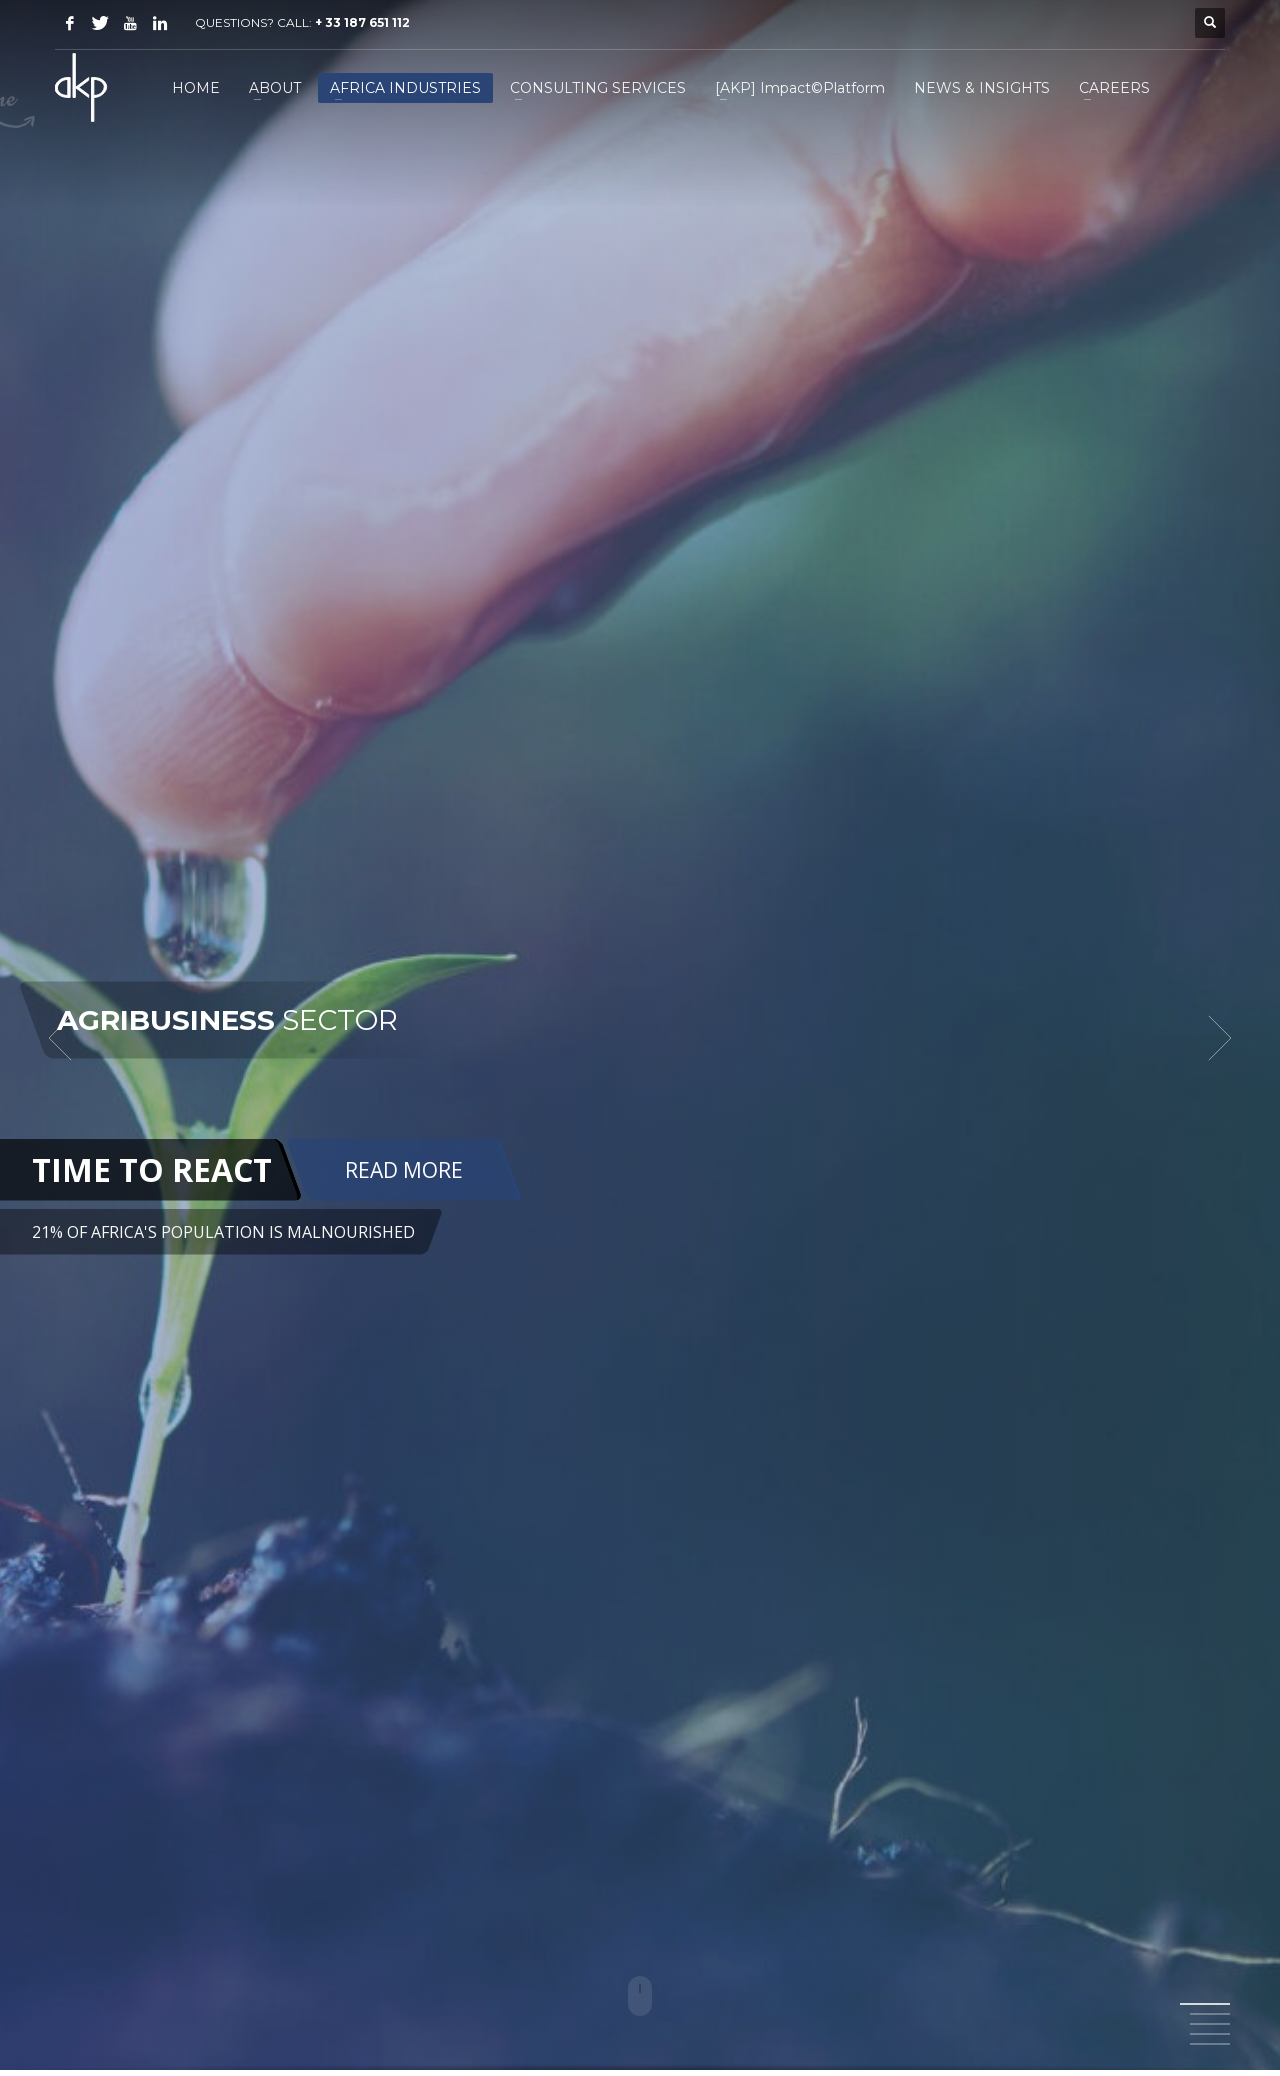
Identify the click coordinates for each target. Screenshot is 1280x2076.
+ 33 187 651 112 (362, 22)
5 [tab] (1210, 2044)
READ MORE (404, 1169)
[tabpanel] (640, 1038)
